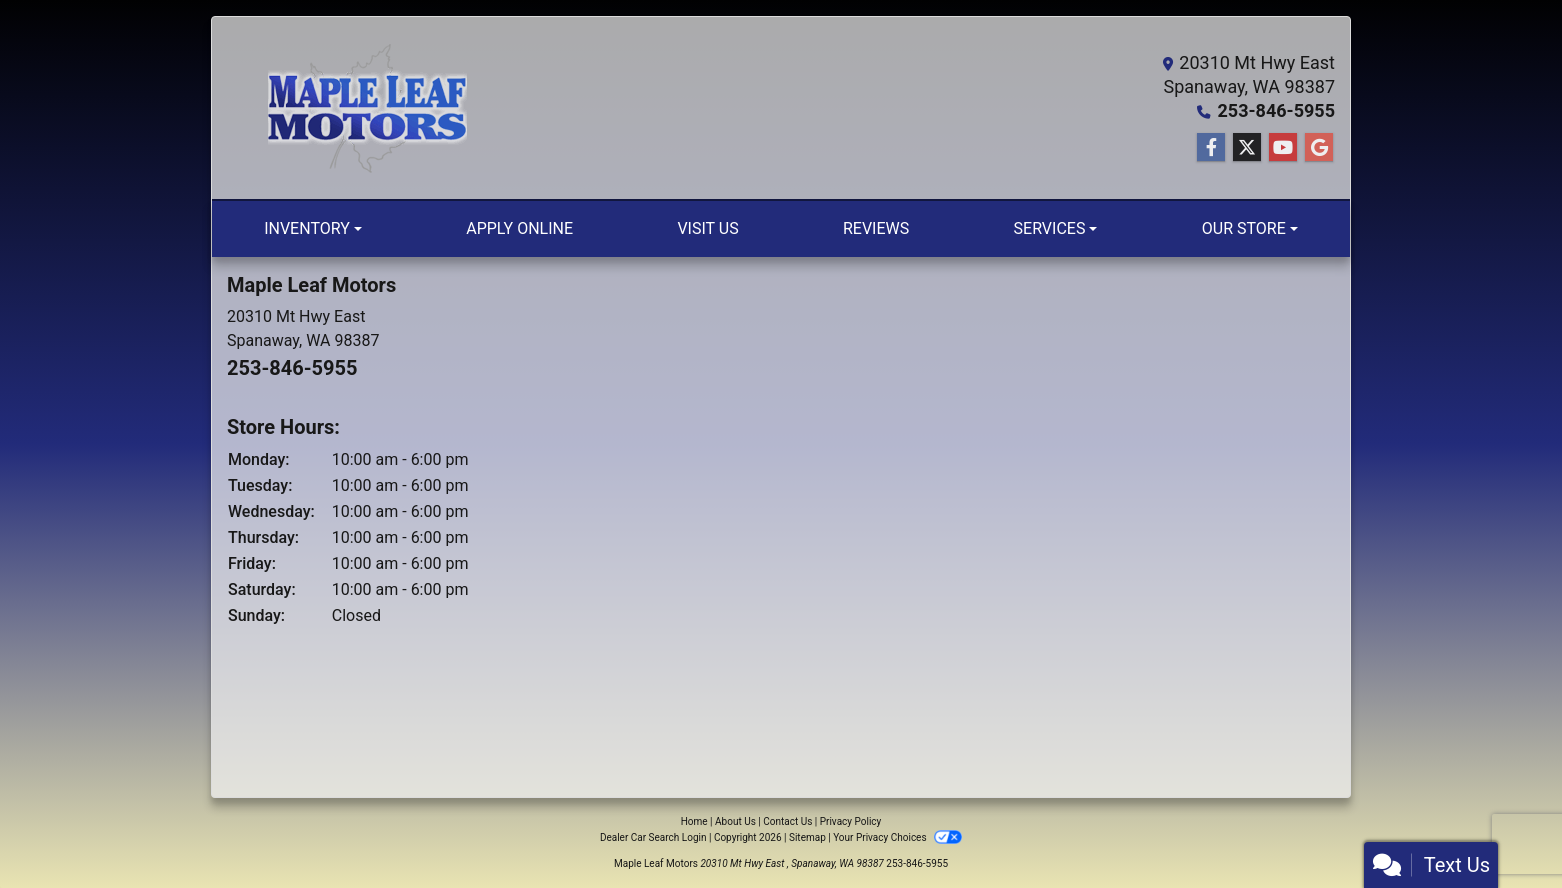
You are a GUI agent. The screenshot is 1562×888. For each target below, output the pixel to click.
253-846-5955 (1276, 110)
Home (694, 821)
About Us (735, 821)
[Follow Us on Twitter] (1247, 148)
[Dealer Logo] (367, 108)
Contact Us (787, 821)
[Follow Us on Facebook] (1211, 148)
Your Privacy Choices (897, 837)
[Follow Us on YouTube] (1283, 148)
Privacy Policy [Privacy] (851, 821)
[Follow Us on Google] (1319, 148)
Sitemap (807, 837)
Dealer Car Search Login (653, 837)
